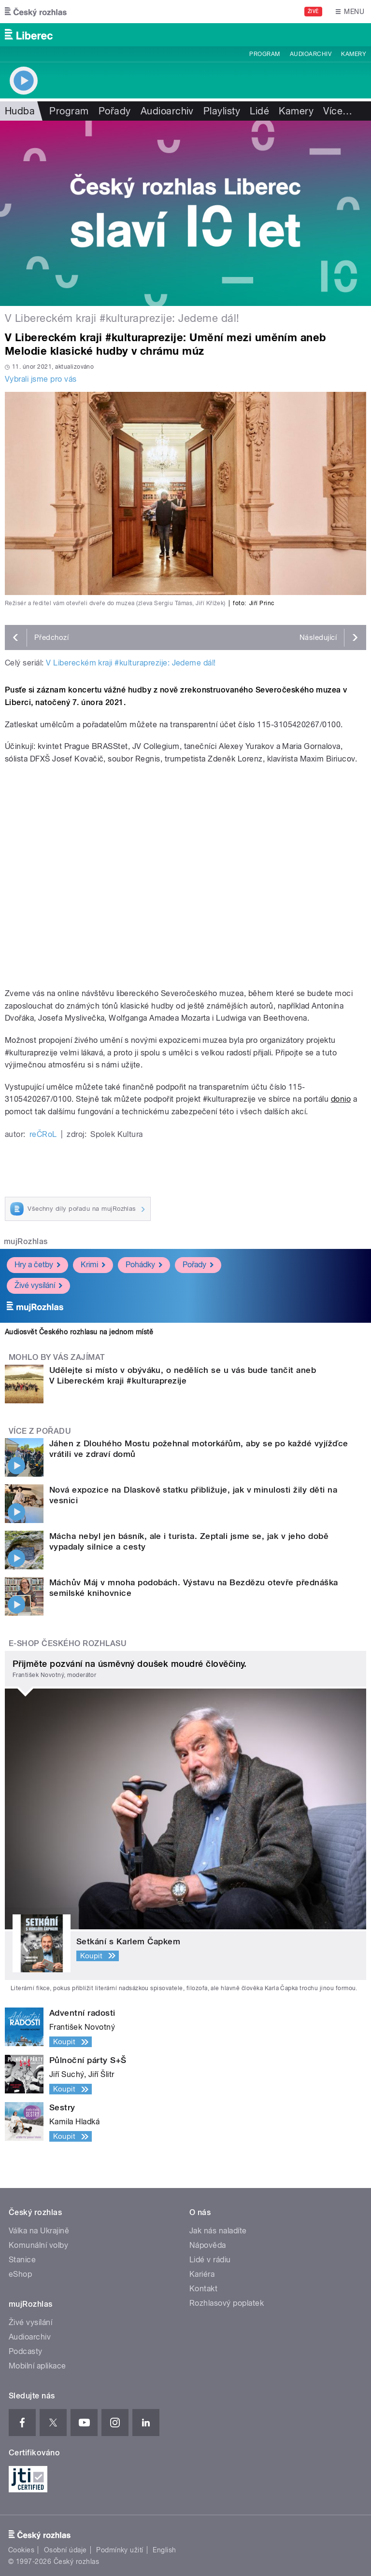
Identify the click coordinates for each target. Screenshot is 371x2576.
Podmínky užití (119, 2550)
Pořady (115, 111)
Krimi (93, 1264)
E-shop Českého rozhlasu (68, 1643)
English (164, 2550)
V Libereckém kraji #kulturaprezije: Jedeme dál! (131, 662)
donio (341, 1099)
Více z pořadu (40, 1431)
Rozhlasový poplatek (226, 2303)
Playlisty (221, 111)
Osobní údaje (65, 2550)
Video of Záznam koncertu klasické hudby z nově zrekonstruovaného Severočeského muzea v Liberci (185, 876)
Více (337, 111)
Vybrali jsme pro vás (41, 379)
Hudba (20, 111)
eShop (20, 2274)
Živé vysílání (38, 1285)
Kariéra (201, 2274)
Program (264, 54)
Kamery (353, 54)
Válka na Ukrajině (39, 2230)
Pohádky (144, 1264)
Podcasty (26, 2351)
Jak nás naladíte (218, 2230)
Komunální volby (38, 2245)
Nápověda (207, 2245)
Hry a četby (37, 1264)
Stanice (22, 2259)
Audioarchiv (310, 54)
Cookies (21, 2550)
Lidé (259, 111)
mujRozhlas (26, 1241)
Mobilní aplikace (37, 2365)
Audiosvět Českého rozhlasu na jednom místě (79, 1332)
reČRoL (43, 1134)
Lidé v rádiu (210, 2259)
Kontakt (203, 2288)
